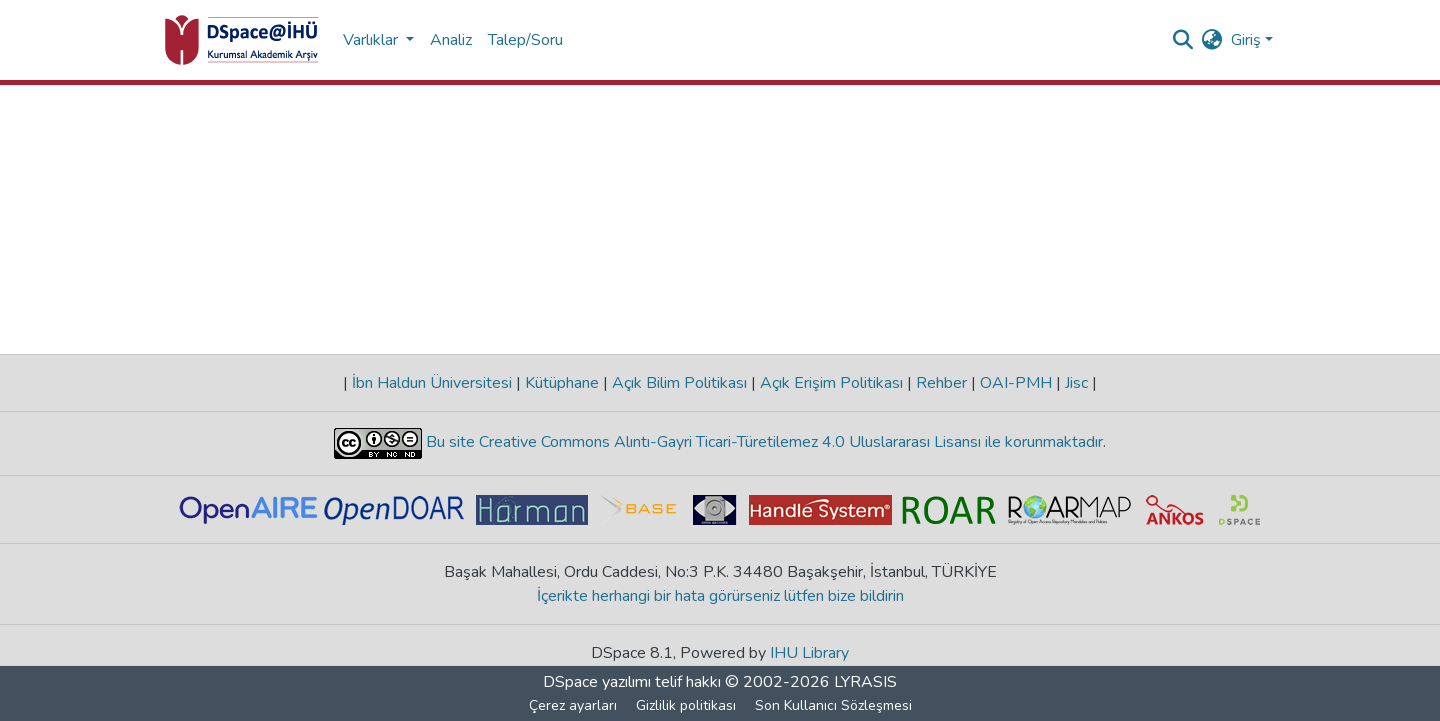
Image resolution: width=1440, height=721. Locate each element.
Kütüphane (562, 383)
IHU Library (809, 653)
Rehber (941, 383)
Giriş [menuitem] (1246, 40)
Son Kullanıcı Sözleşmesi (833, 705)
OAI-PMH (1016, 383)
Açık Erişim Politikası (831, 383)
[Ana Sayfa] (242, 40)
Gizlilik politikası (686, 705)
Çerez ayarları (573, 705)
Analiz (451, 40)
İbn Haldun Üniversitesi (432, 383)
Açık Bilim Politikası (679, 383)
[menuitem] (1212, 40)
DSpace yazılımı (597, 682)
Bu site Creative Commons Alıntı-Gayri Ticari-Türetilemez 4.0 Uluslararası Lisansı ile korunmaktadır (762, 442)
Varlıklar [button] (372, 40)
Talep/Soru (525, 40)
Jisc (1076, 383)
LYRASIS (865, 682)
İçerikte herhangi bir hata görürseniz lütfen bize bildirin (720, 596)
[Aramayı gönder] (1183, 40)
